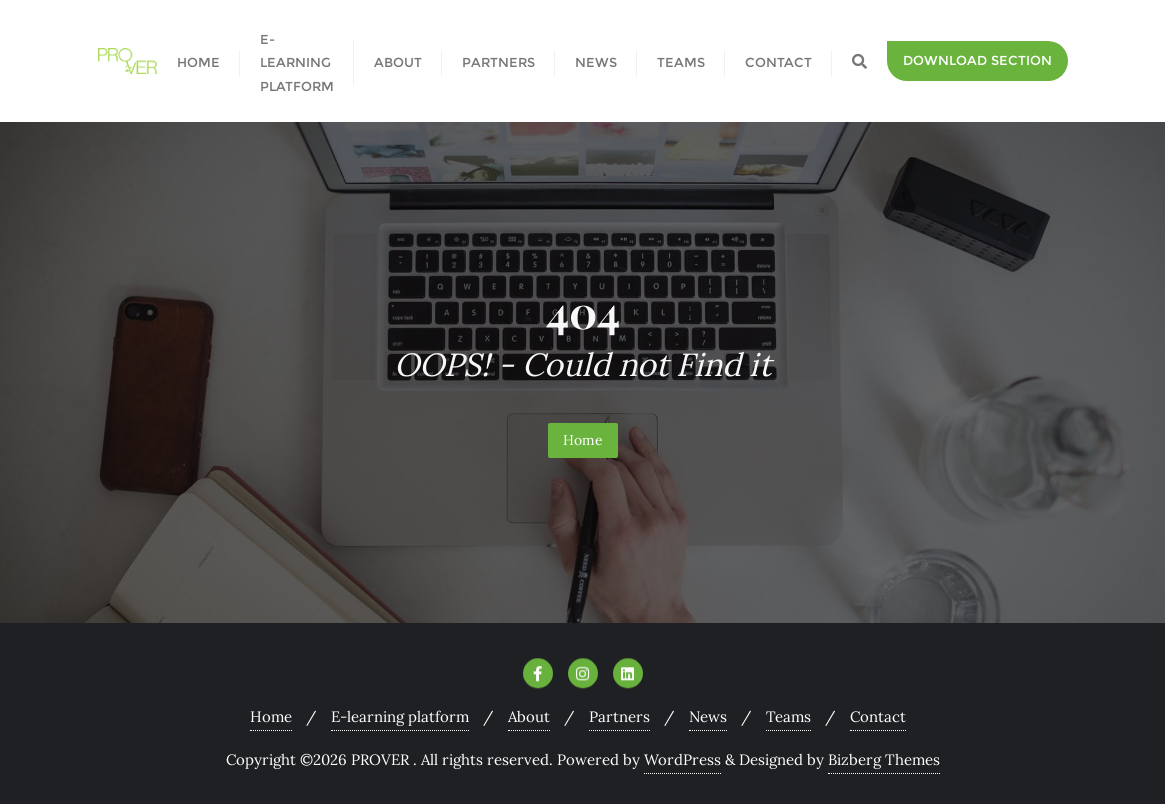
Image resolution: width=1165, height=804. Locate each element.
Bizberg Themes (884, 759)
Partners (619, 716)
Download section (977, 60)
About (529, 716)
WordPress (682, 759)
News (708, 716)
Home (583, 440)
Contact (878, 716)
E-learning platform (400, 716)
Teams (788, 716)
